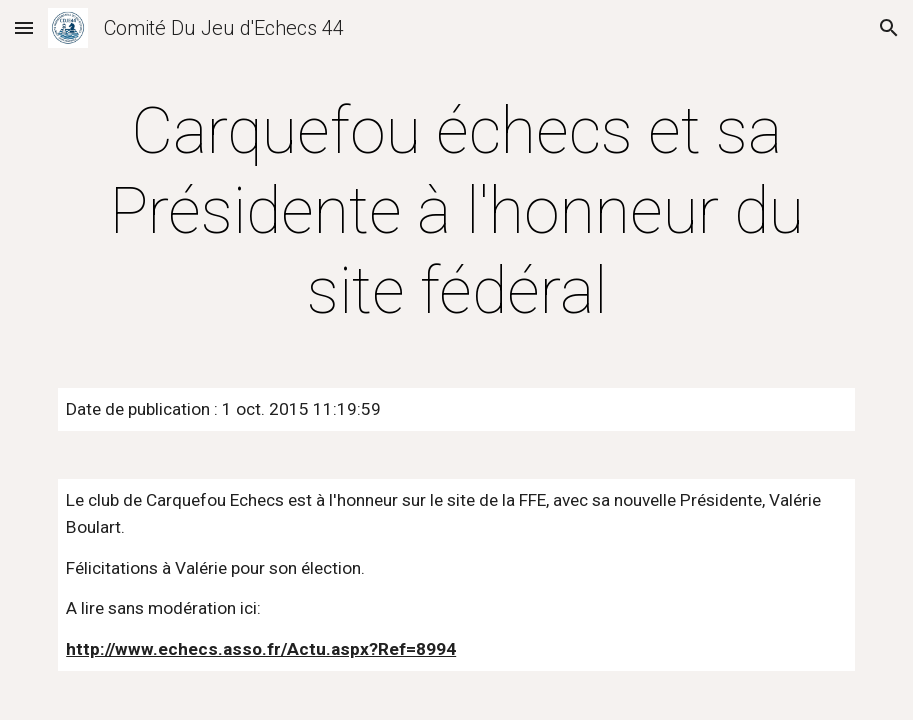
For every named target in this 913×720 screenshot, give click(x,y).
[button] (24, 27)
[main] (456, 212)
